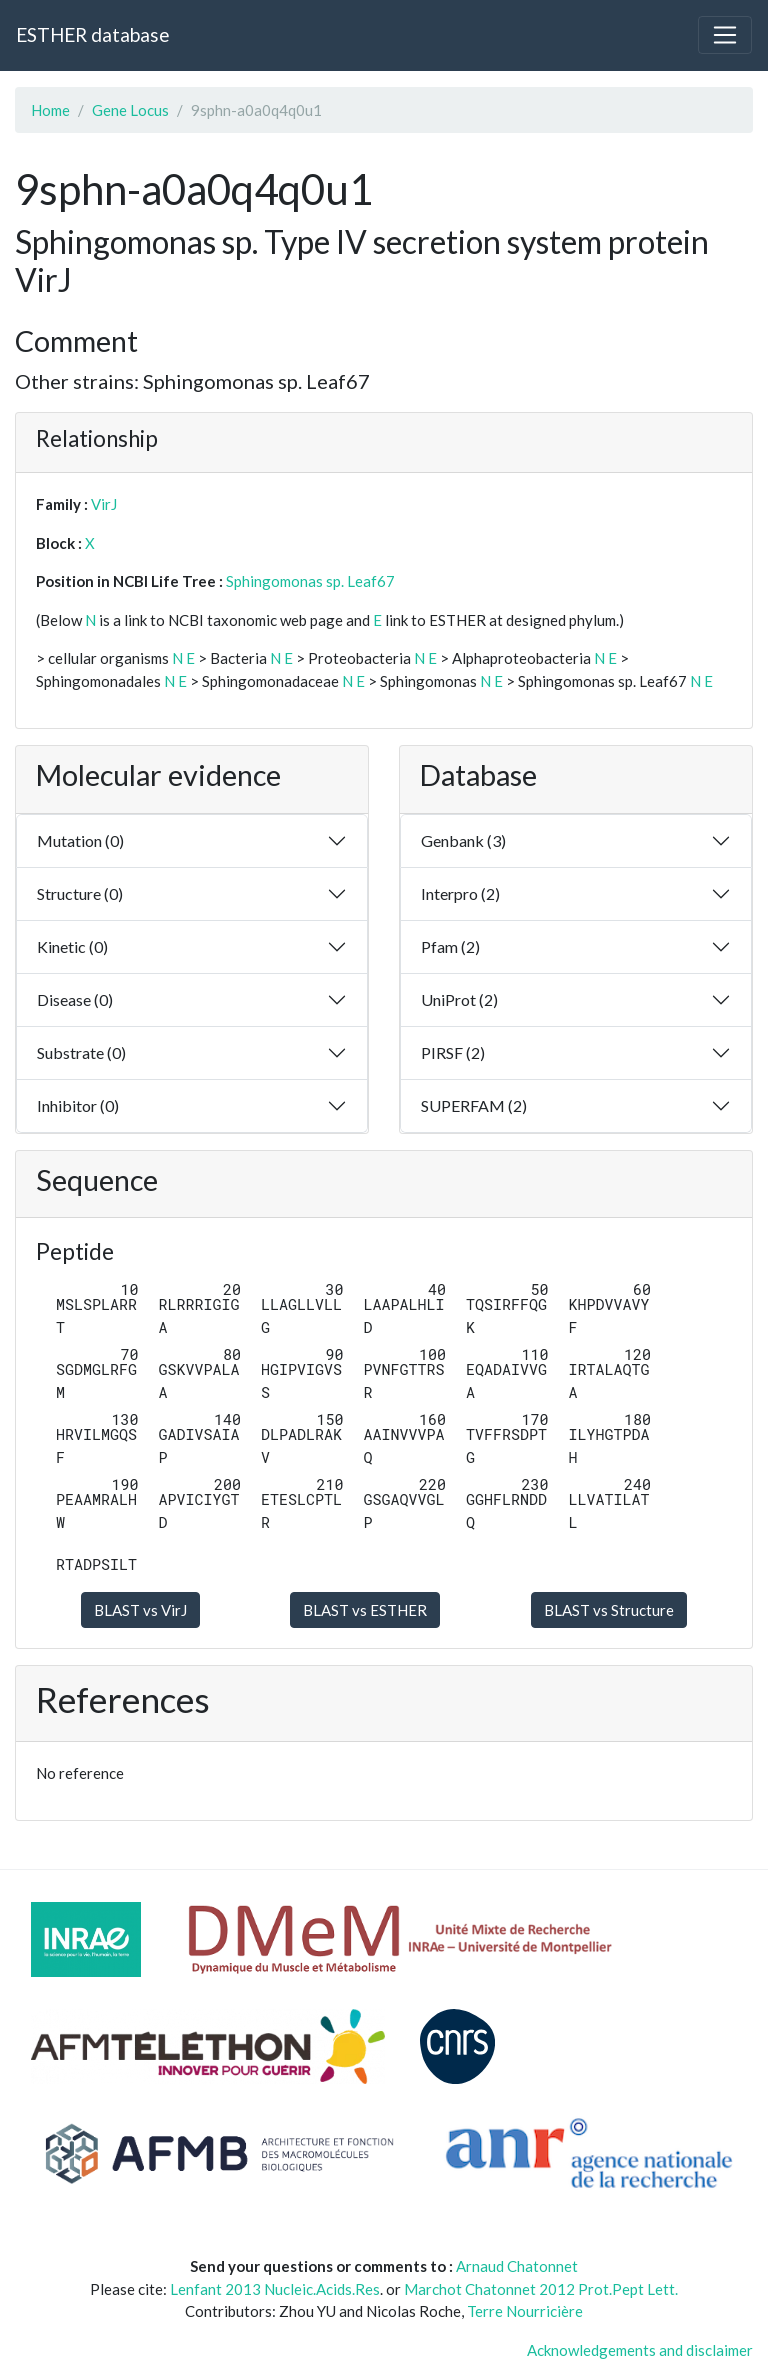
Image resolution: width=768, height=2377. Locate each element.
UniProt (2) (459, 999)
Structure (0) (80, 893)
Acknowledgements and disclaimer (640, 2350)
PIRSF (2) (453, 1052)
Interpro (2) (460, 893)
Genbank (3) (463, 840)
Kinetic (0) (72, 946)
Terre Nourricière (525, 2311)
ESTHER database (92, 34)
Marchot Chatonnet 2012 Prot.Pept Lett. (541, 2289)
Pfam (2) (450, 946)
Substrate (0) (81, 1052)
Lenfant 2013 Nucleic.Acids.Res (275, 2289)
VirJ (104, 504)
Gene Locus (130, 110)
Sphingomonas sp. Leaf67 (310, 581)
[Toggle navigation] (725, 35)
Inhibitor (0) (78, 1105)
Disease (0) (75, 999)
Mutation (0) (80, 840)
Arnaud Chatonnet (517, 2266)
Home (50, 110)
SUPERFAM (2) (474, 1105)
